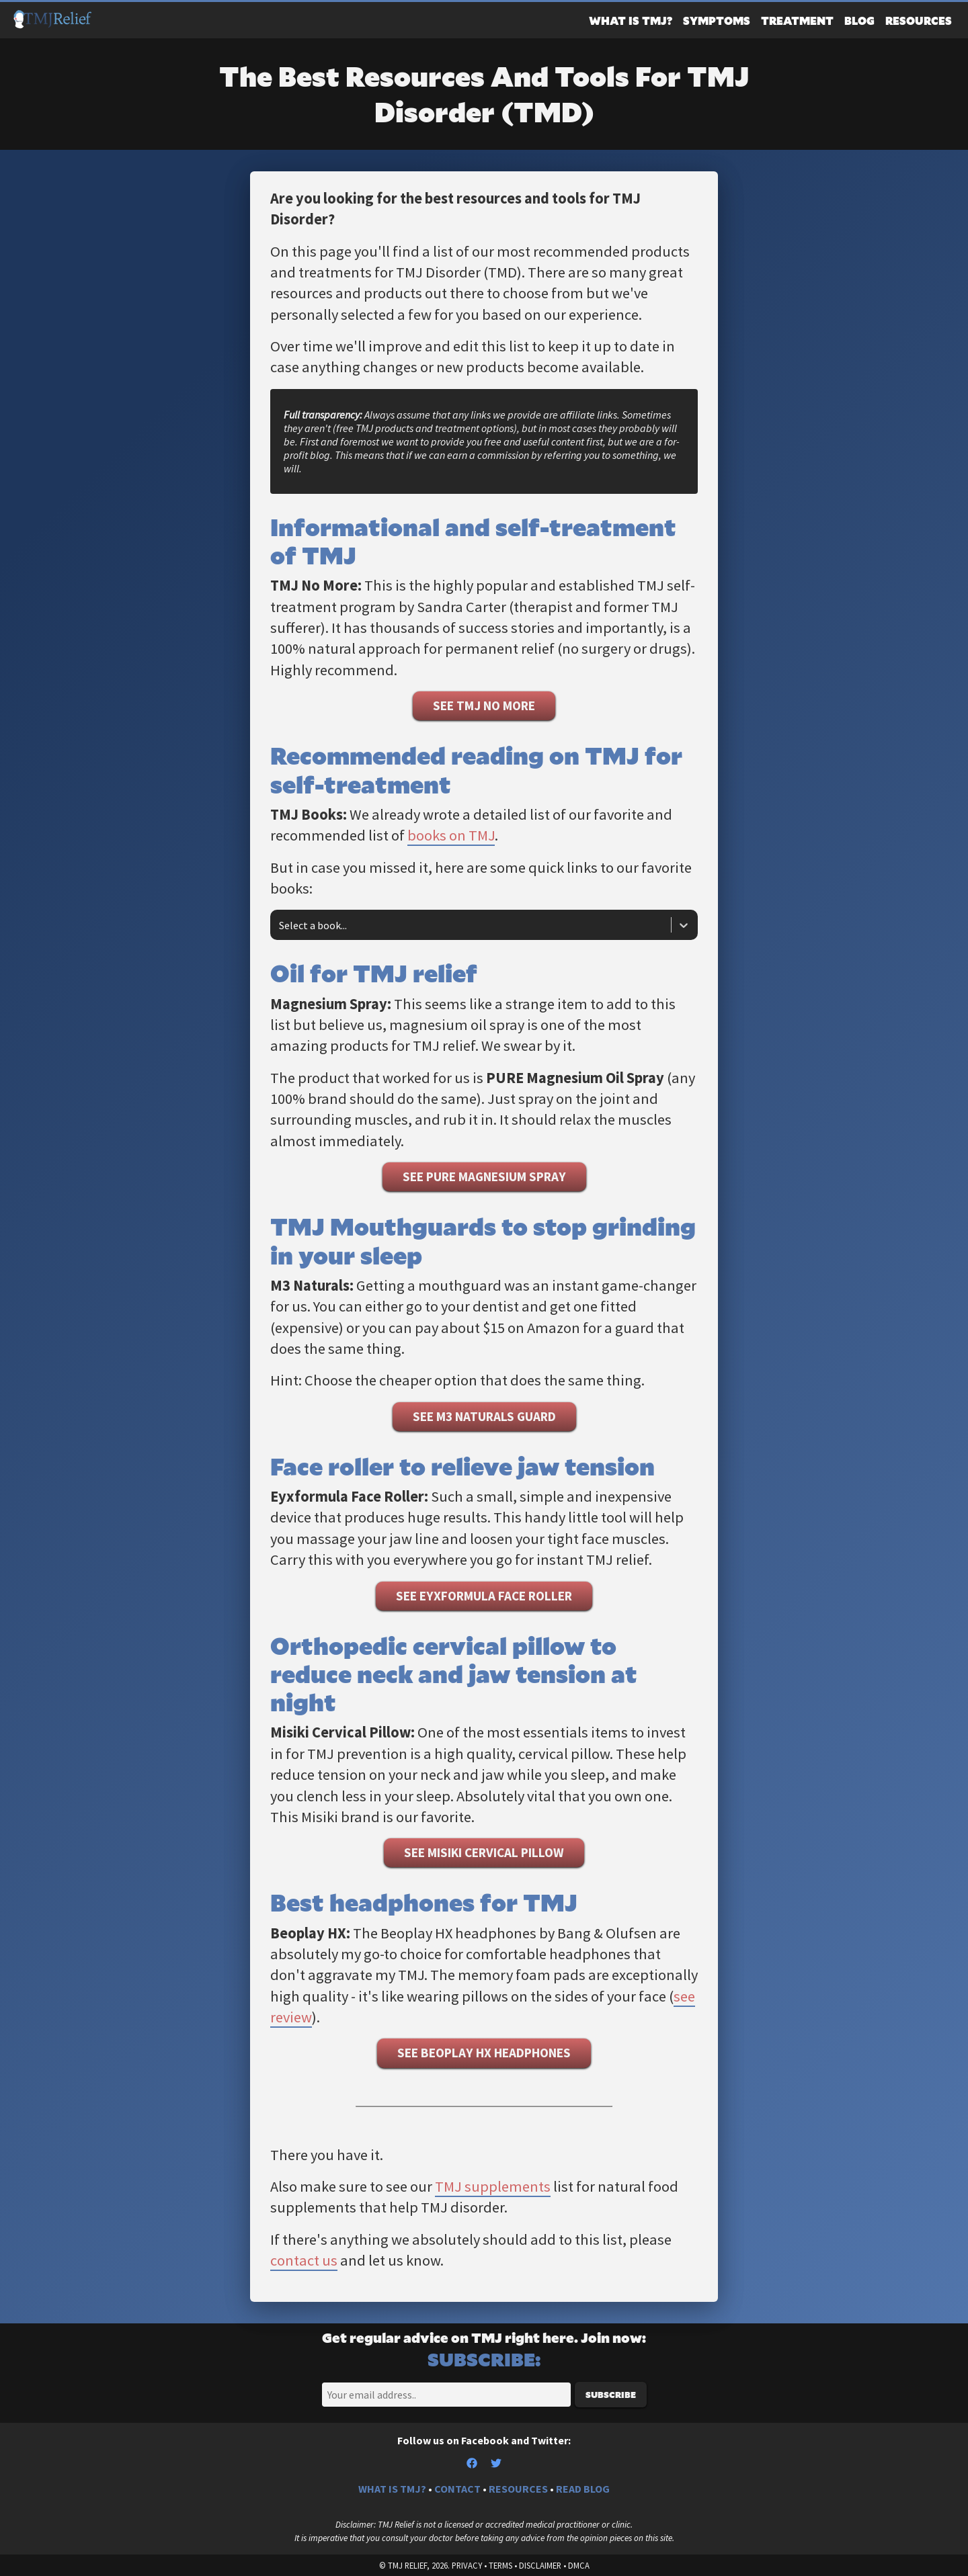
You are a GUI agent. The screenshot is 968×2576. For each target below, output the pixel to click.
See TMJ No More (484, 705)
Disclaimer (540, 2565)
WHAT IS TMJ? (392, 2488)
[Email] (446, 2394)
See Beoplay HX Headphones (484, 2053)
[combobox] (280, 925)
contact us (303, 2260)
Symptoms (716, 20)
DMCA (579, 2565)
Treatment (797, 20)
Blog (859, 20)
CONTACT (457, 2488)
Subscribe (611, 2395)
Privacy (467, 2565)
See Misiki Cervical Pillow (484, 1852)
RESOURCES (518, 2488)
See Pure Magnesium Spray (484, 1176)
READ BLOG (583, 2488)
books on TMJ (451, 835)
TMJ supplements (493, 2186)
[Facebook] (479, 2464)
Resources (918, 20)
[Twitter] (496, 2464)
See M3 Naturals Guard (484, 1416)
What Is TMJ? (630, 20)
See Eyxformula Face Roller (484, 1596)
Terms (500, 2565)
